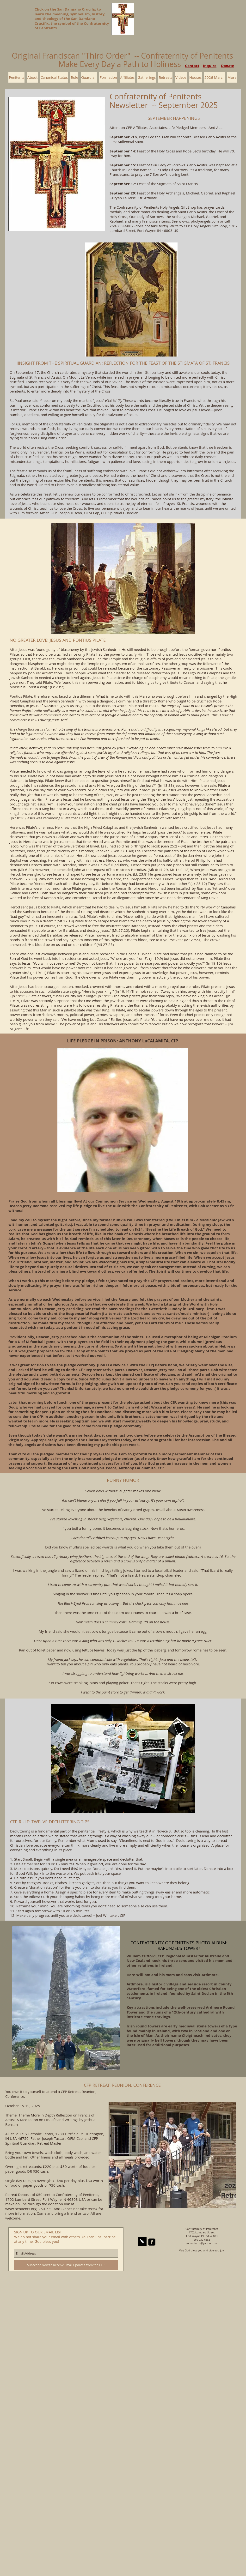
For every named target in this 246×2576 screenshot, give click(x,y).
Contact (192, 65)
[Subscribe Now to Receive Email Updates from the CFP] (66, 2265)
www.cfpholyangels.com (199, 221)
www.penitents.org (21, 2208)
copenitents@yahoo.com (201, 2243)
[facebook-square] (151, 2242)
